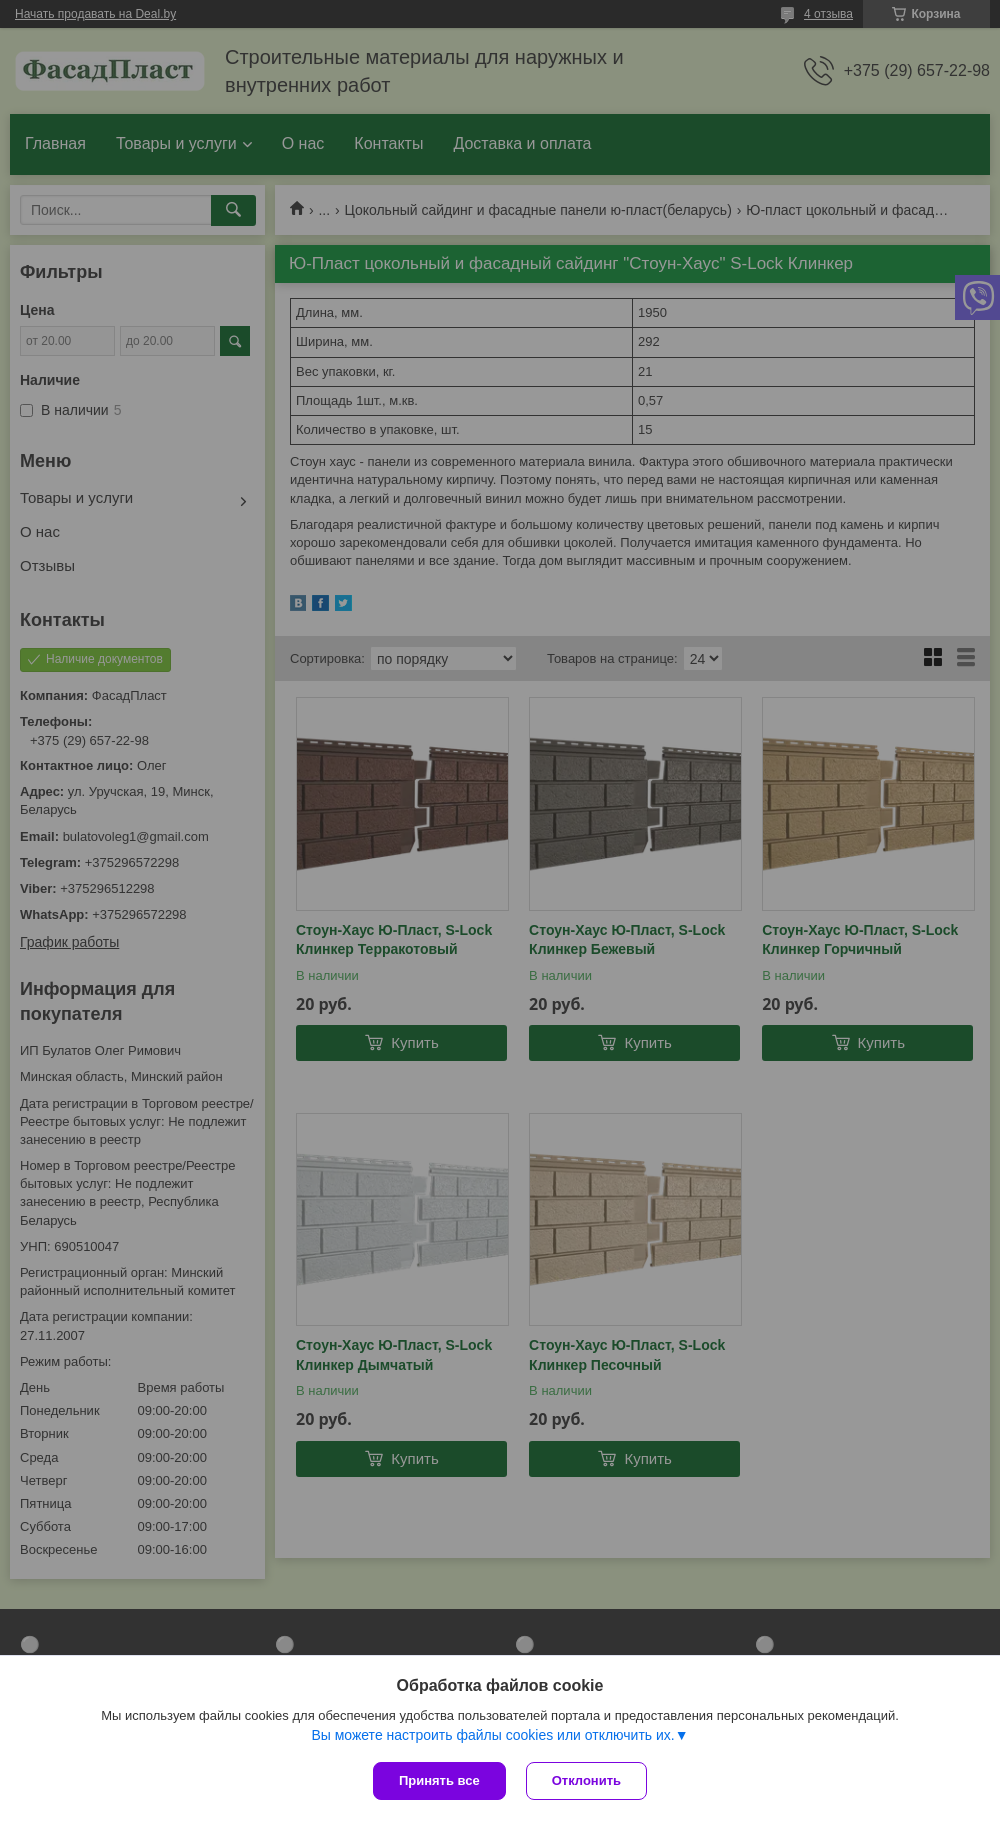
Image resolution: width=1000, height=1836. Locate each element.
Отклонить (586, 1780)
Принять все (439, 1780)
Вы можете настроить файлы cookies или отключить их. (492, 1735)
